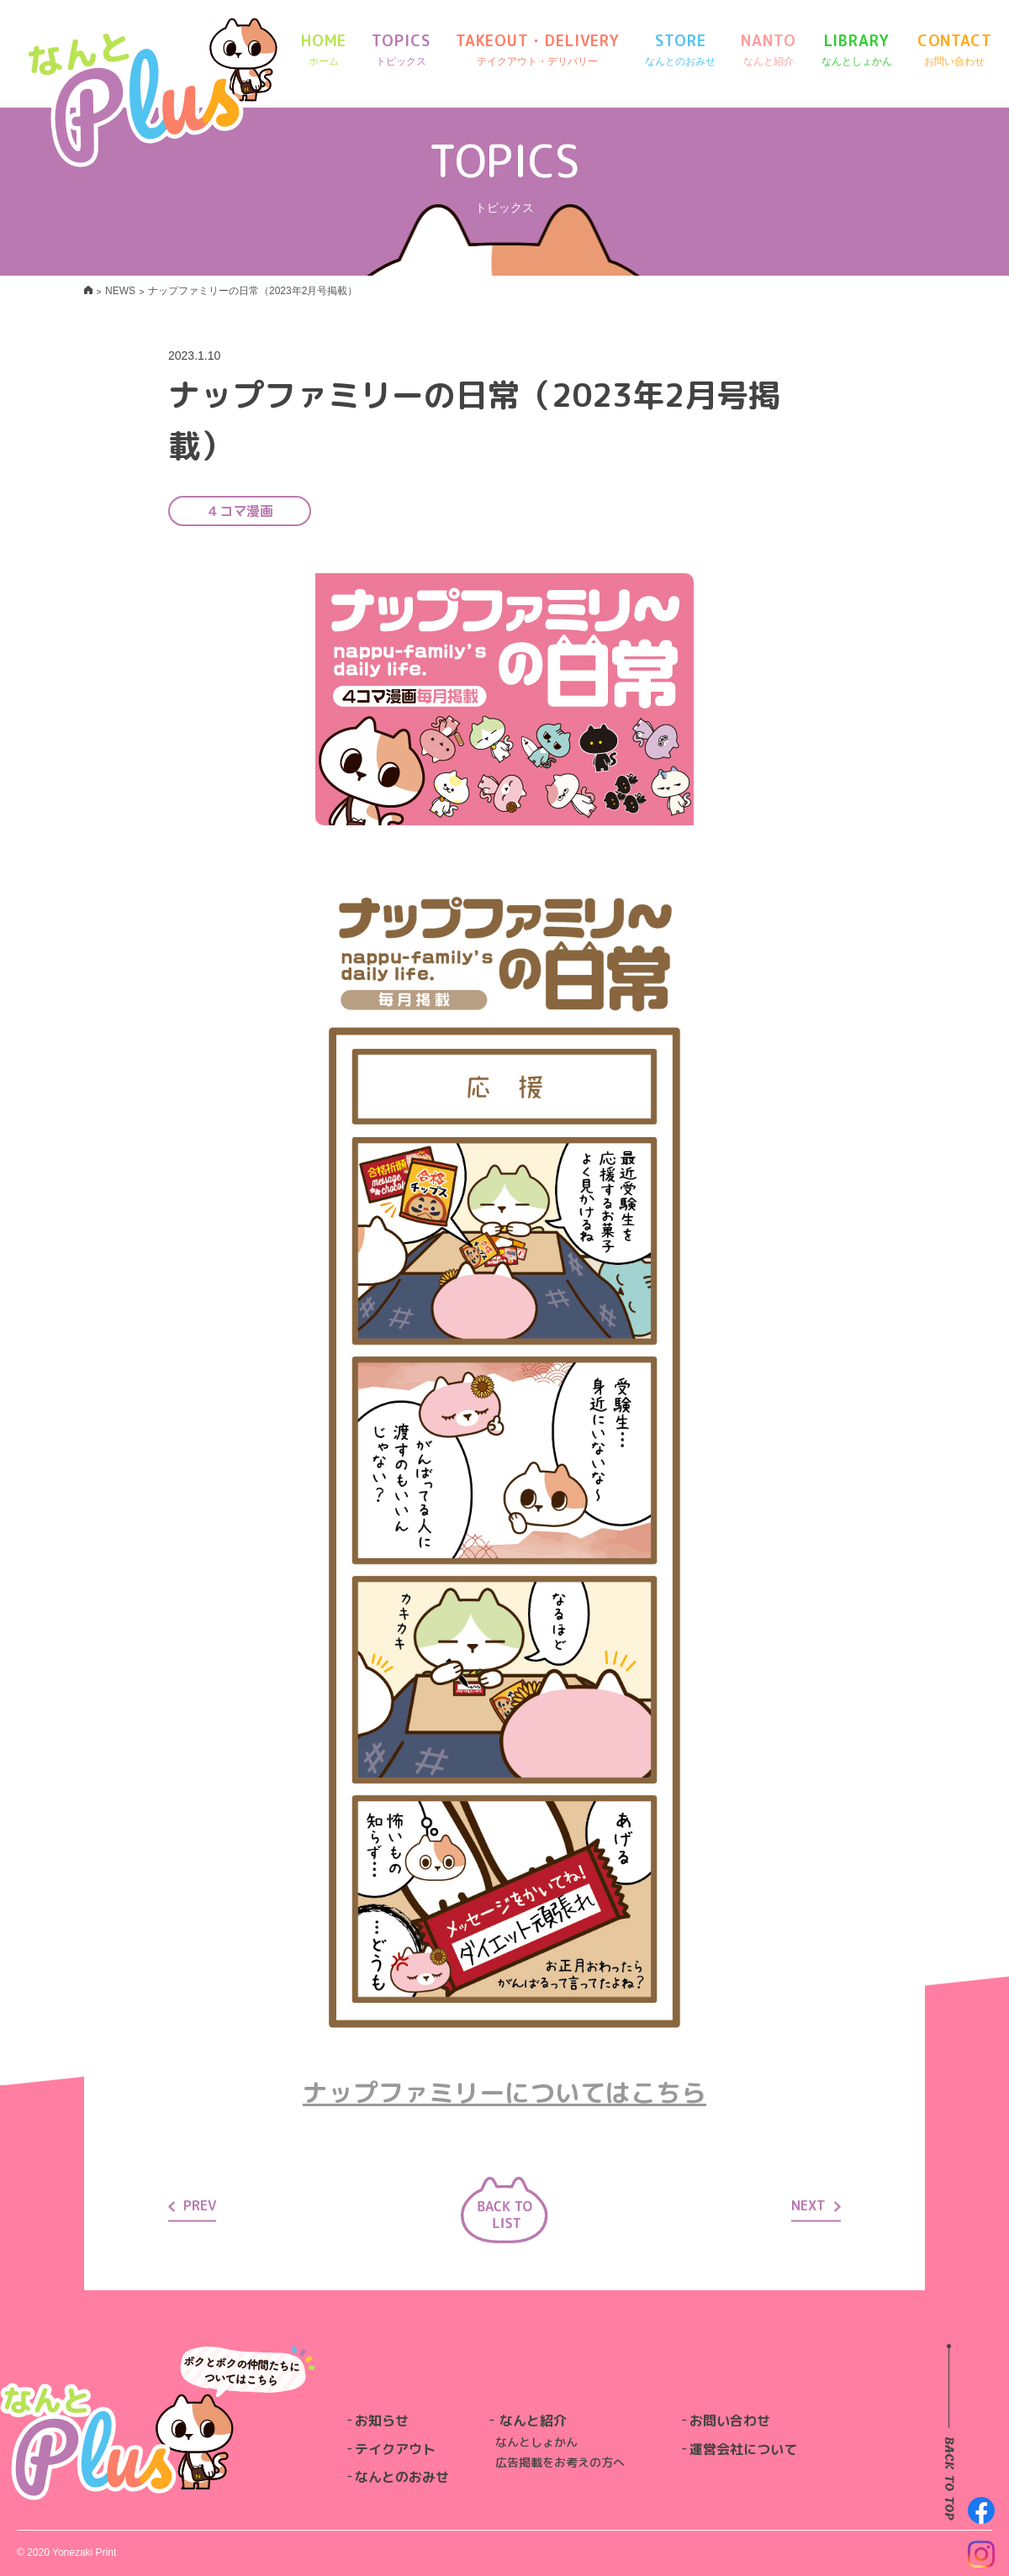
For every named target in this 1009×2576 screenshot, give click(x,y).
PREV (192, 2205)
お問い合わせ (729, 2420)
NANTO (768, 50)
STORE (680, 50)
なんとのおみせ (402, 2477)
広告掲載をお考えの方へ (560, 2462)
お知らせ (382, 2420)
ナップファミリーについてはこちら (504, 2092)
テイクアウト (395, 2449)
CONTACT (954, 50)
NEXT (816, 2205)
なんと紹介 (533, 2420)
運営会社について (743, 2449)
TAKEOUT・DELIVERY (538, 50)
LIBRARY (856, 50)
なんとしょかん (536, 2442)
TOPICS (401, 50)
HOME (324, 50)
